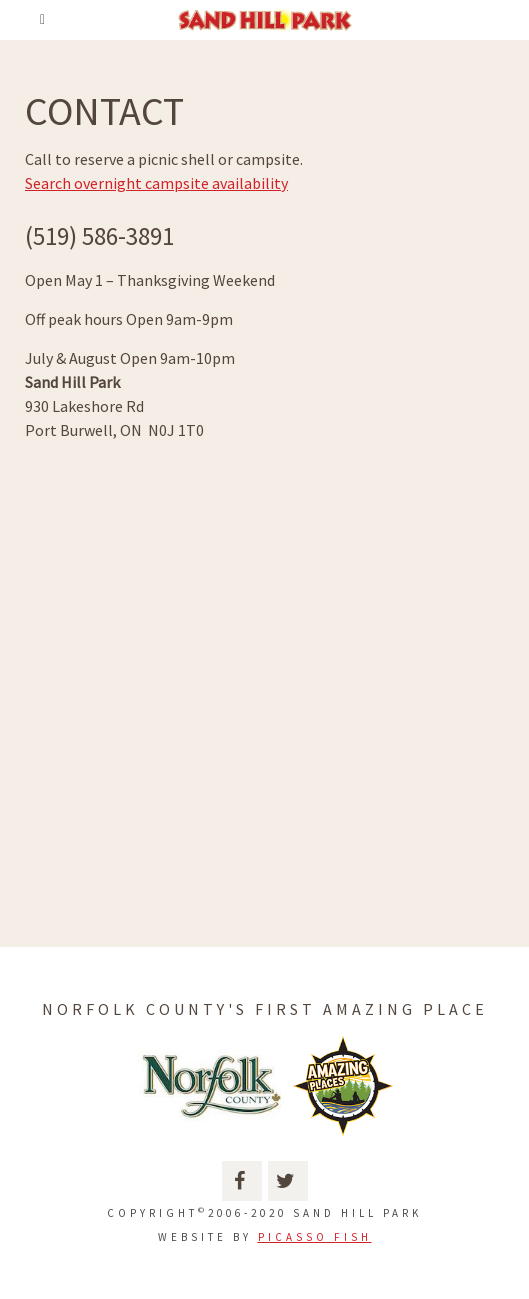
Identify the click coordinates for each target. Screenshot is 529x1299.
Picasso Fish (315, 1237)
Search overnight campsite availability (156, 183)
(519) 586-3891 (99, 236)
